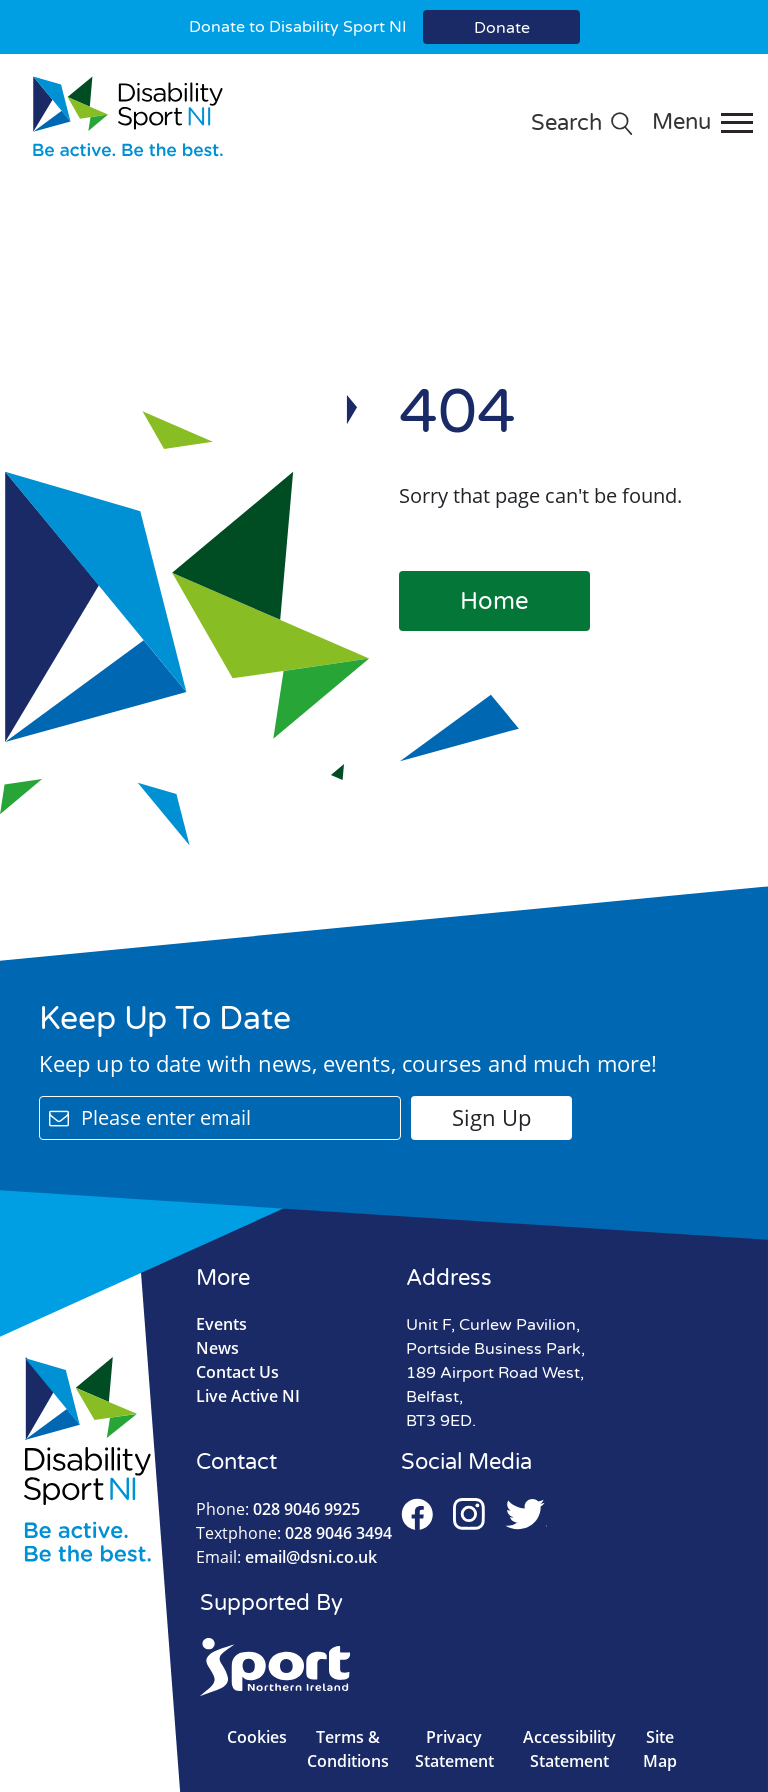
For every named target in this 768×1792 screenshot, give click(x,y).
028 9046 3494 (294, 1533)
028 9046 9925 (278, 1509)
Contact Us (237, 1372)
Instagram (469, 1514)
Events (221, 1324)
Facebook (417, 1514)
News (217, 1348)
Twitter (526, 1514)
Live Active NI (248, 1396)
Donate (502, 28)
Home (494, 601)
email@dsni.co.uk (286, 1557)
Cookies (257, 1737)
